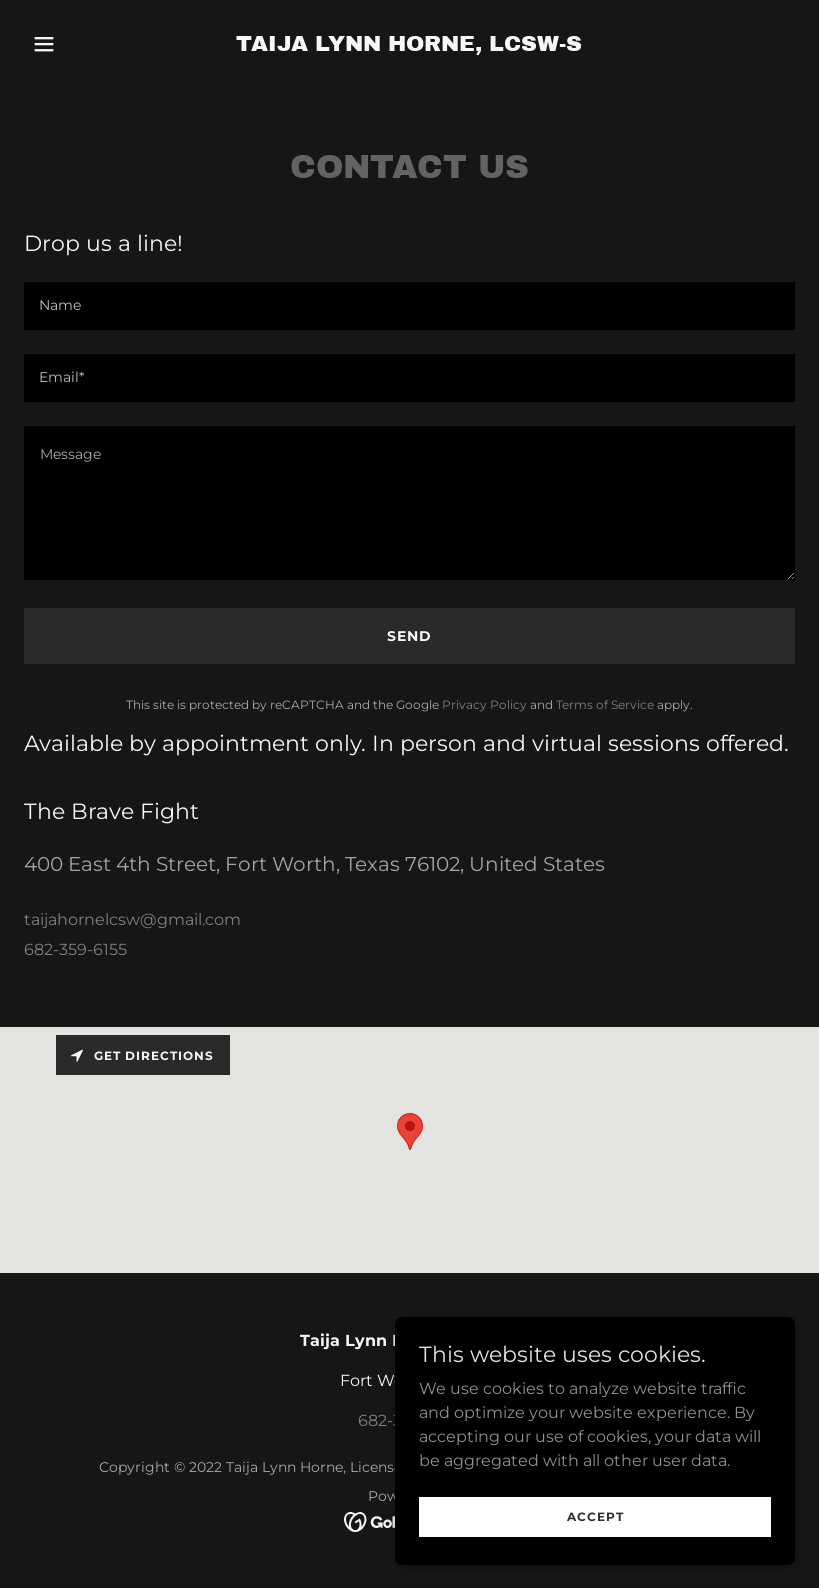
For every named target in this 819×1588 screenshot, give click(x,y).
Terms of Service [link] (605, 704)
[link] (409, 45)
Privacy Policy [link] (484, 704)
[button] (82, 44)
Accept (595, 1516)
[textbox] (409, 306)
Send (409, 636)
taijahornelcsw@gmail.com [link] (132, 919)
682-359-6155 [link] (75, 949)
